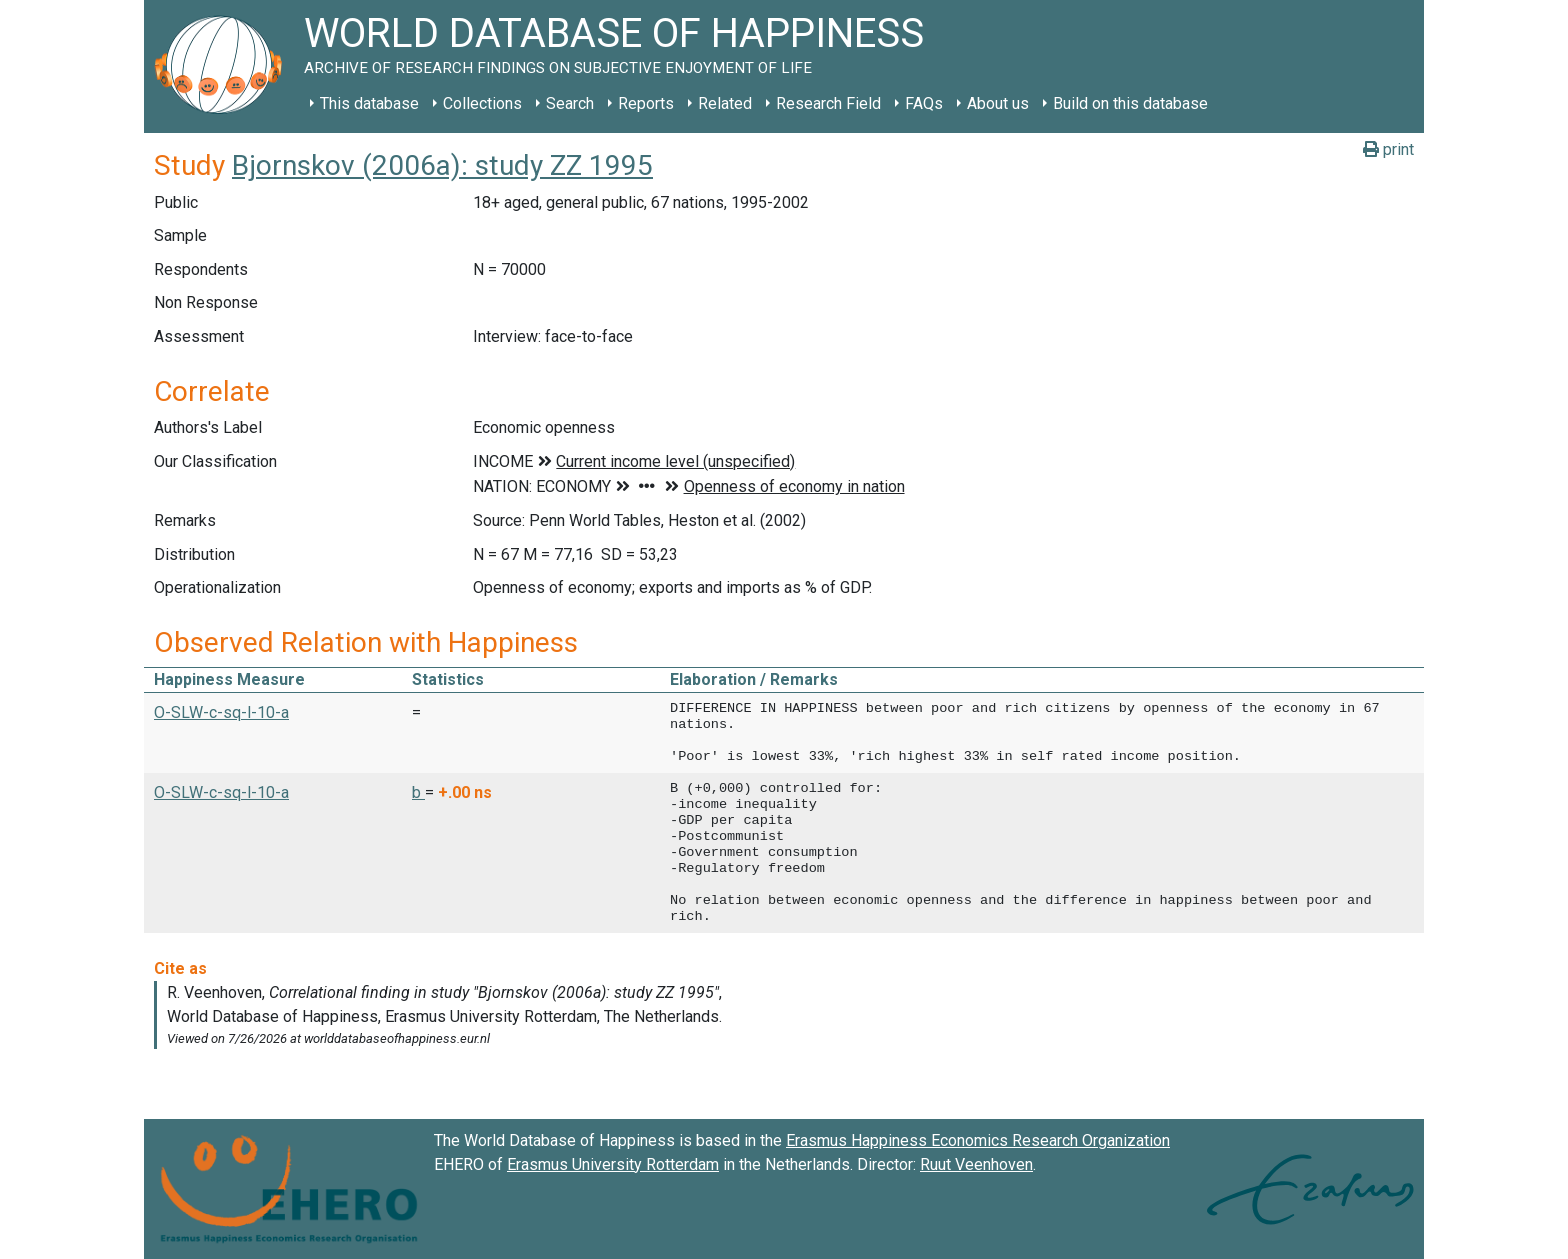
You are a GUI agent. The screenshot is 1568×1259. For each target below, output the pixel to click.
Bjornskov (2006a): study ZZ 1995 (442, 165)
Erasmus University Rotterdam (613, 1164)
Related (725, 103)
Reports (646, 103)
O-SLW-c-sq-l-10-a (221, 712)
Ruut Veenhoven (976, 1164)
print (1388, 149)
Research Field (828, 103)
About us (998, 103)
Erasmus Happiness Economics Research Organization (978, 1140)
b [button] (418, 792)
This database (369, 103)
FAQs (924, 103)
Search (570, 103)
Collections (482, 103)
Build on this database (1130, 103)
